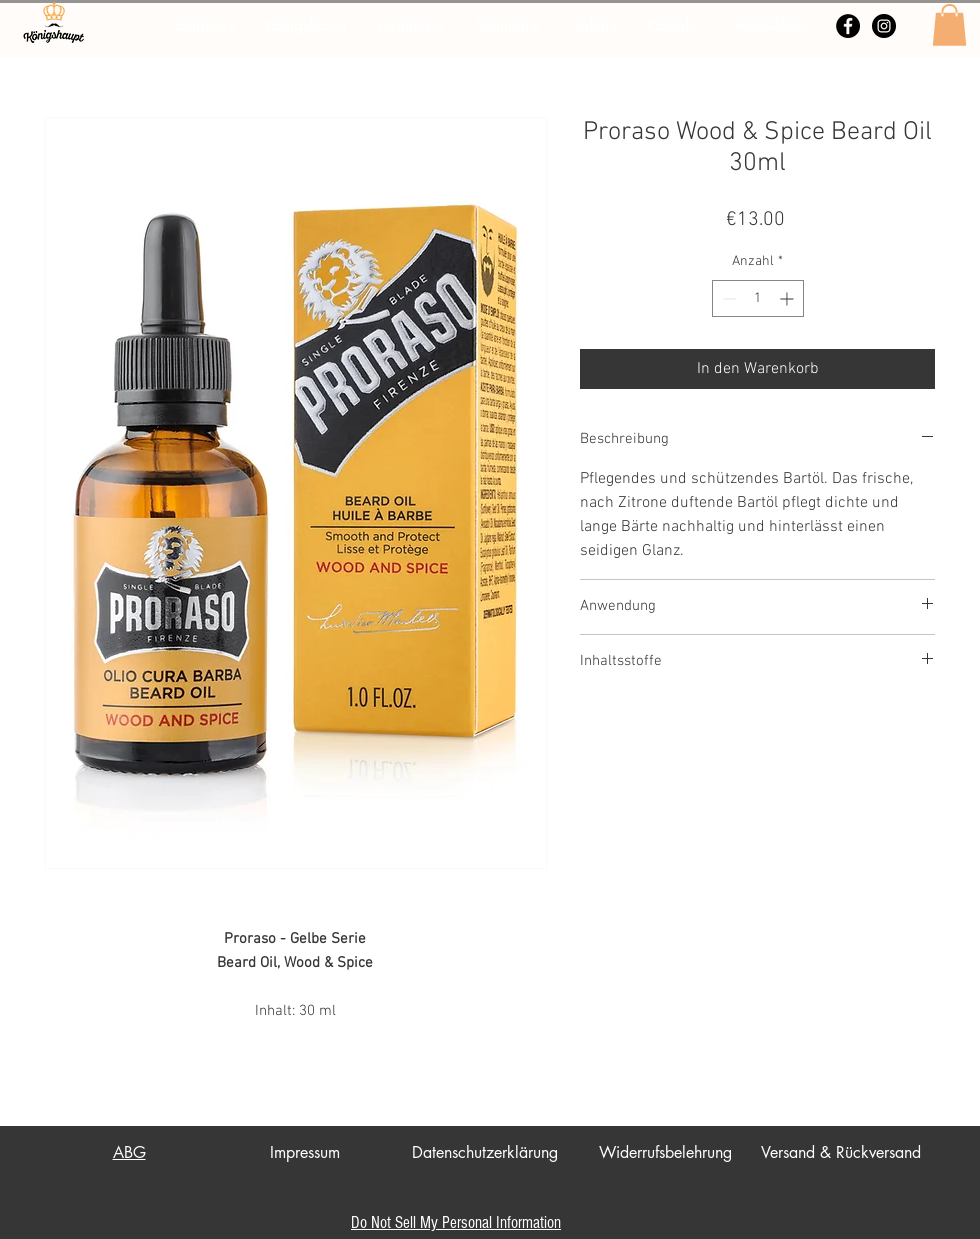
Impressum (305, 1152)
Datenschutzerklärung (485, 1152)
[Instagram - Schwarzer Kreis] (884, 26)
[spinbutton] (758, 298)
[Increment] (788, 298)
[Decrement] (727, 298)
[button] (949, 25)
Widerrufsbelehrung (665, 1152)
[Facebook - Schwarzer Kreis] (848, 26)
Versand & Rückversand (841, 1152)
